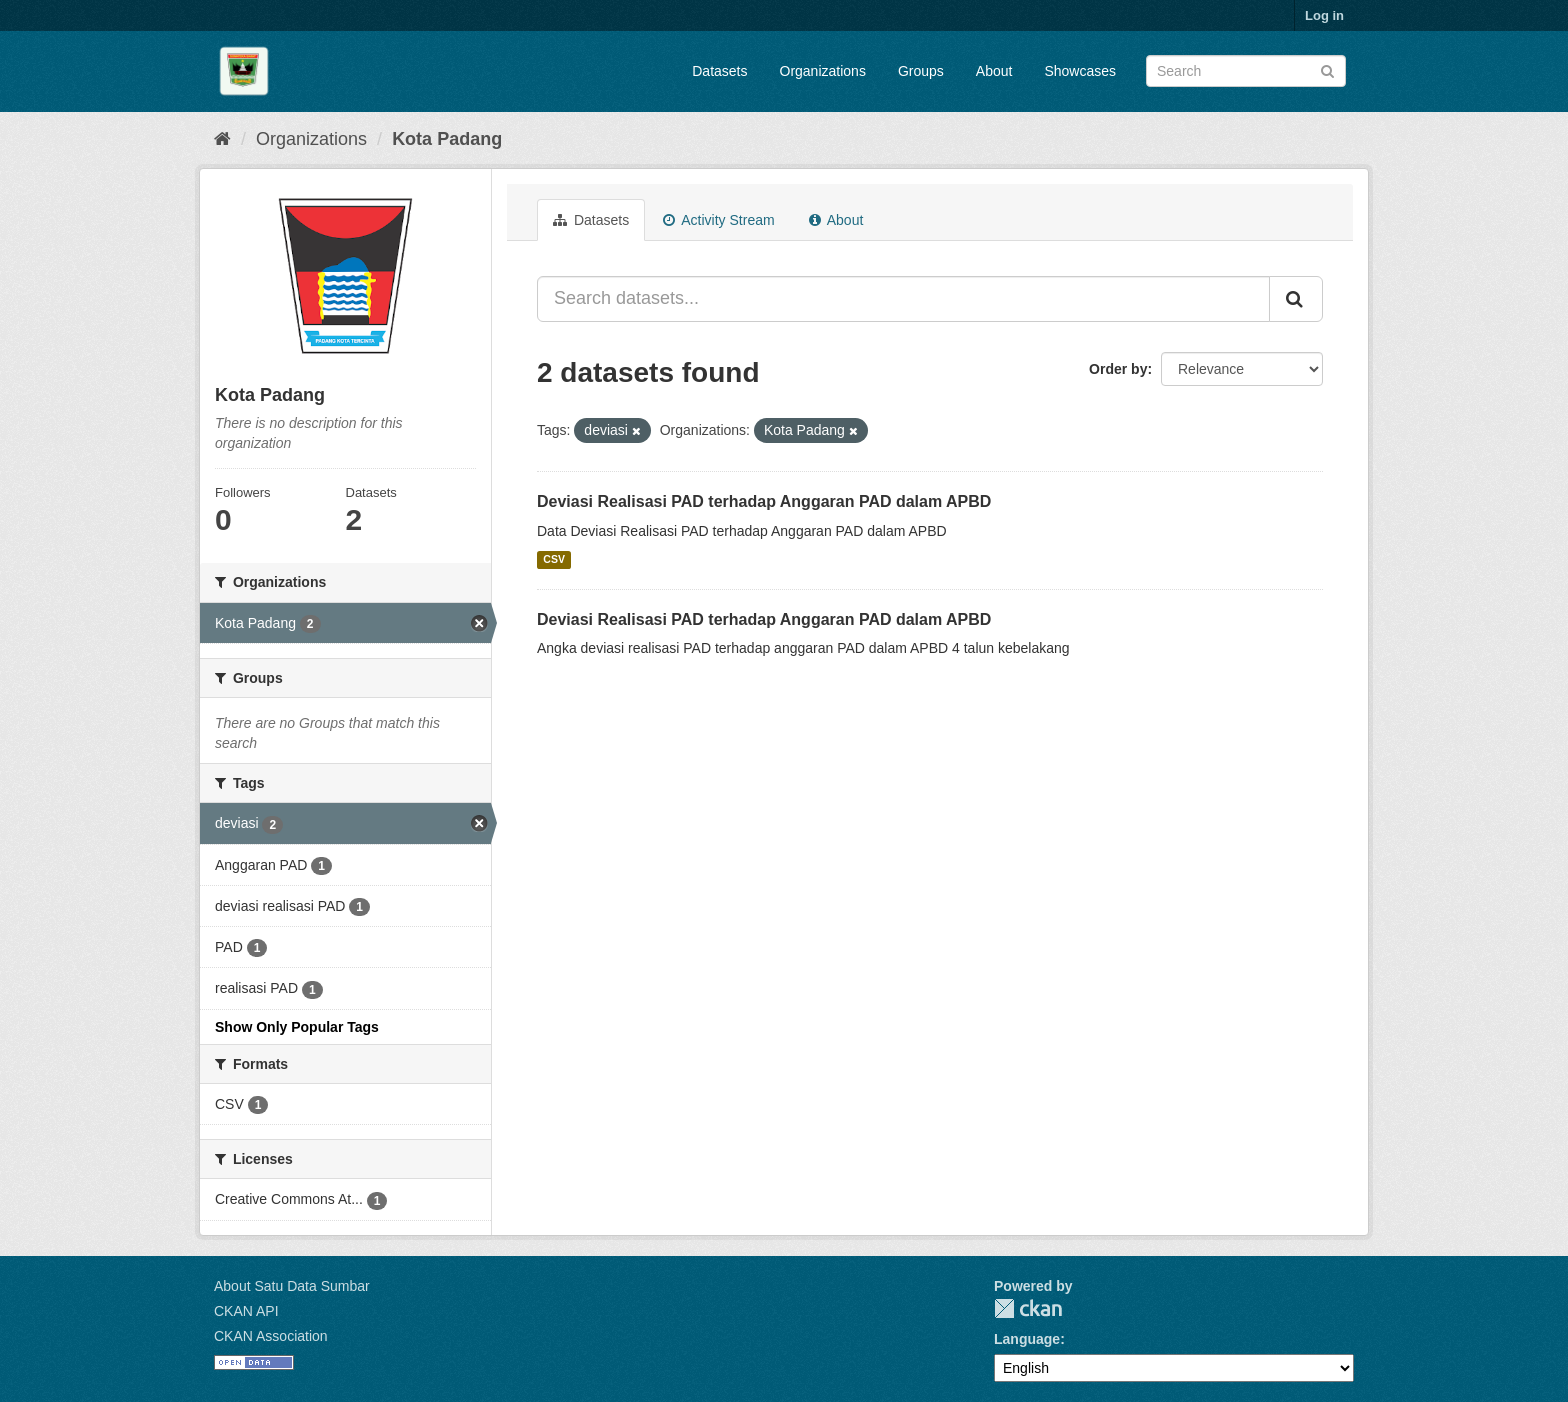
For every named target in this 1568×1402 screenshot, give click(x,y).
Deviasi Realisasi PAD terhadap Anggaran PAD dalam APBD (764, 501)
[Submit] (1327, 69)
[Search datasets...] (903, 299)
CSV (554, 560)
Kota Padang (447, 139)
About (994, 71)
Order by (1118, 369)
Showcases (1080, 71)
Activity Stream (718, 220)
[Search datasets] (1246, 71)
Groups (921, 71)
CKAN (1028, 1308)
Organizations (823, 71)
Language (1027, 1339)
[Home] (222, 139)
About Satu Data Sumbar (292, 1286)
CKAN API (246, 1311)
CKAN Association (271, 1336)
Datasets (719, 71)
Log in (1324, 15)
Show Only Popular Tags (297, 1027)
